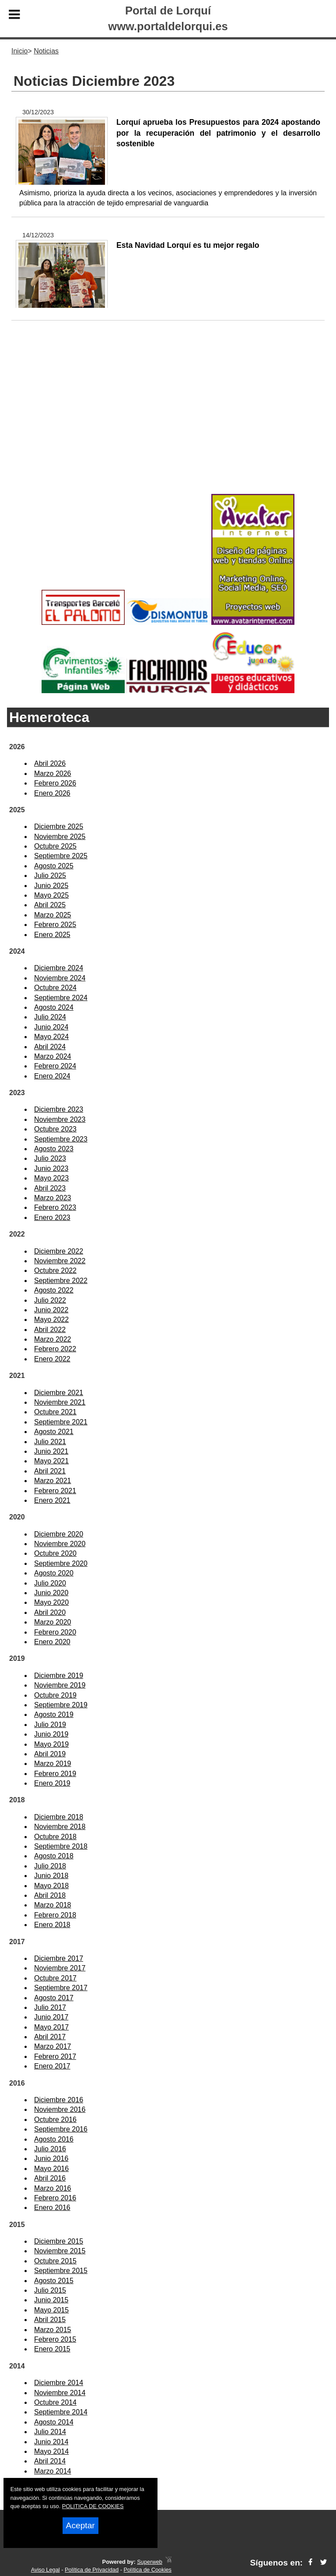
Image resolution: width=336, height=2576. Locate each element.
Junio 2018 (51, 1875)
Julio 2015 (50, 2290)
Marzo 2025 (52, 915)
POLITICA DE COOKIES (93, 2506)
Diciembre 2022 (58, 1251)
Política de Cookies (147, 2569)
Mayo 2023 (51, 1178)
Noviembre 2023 (59, 1119)
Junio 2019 (51, 1734)
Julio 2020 (50, 1583)
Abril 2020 (50, 1612)
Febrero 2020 (55, 1632)
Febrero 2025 (55, 924)
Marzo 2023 (52, 1198)
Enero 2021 (52, 1500)
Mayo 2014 (51, 2451)
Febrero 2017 (55, 2056)
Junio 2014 (51, 2442)
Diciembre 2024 (58, 968)
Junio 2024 (51, 1027)
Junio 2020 (51, 1592)
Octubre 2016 (55, 2119)
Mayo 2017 (51, 2027)
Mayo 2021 (51, 1461)
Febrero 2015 (55, 2339)
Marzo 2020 (52, 1622)
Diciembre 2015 (58, 2241)
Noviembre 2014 (59, 2392)
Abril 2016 (50, 2178)
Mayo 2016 (51, 2168)
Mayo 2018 (51, 1885)
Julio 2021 (50, 1441)
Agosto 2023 (54, 1148)
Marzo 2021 (52, 1480)
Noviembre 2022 (59, 1261)
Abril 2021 (50, 1471)
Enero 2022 (52, 1359)
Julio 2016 (50, 2149)
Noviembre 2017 (59, 1968)
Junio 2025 (51, 885)
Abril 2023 (50, 1188)
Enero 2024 (52, 1076)
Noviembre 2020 (59, 1543)
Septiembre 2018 (61, 1846)
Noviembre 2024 (59, 978)
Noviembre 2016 (59, 2109)
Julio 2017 (50, 2007)
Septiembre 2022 (61, 1280)
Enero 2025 (52, 934)
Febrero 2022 (55, 1349)
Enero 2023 (52, 1217)
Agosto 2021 (54, 1431)
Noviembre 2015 (59, 2251)
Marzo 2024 (52, 1056)
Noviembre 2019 (59, 1685)
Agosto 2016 (54, 2139)
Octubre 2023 (55, 1129)
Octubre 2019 (55, 1695)
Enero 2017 (52, 2066)
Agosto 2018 (54, 1856)
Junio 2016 (51, 2158)
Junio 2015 (51, 2300)
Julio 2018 (50, 1866)
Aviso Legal (45, 2569)
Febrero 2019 (55, 1773)
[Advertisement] (168, 421)
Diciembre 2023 (58, 1109)
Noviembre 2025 (59, 836)
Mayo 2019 (51, 1744)
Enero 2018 (52, 1924)
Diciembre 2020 (58, 1534)
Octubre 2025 (55, 846)
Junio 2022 (51, 1310)
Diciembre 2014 (58, 2382)
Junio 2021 (51, 1451)
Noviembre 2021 (59, 1402)
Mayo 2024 (51, 1036)
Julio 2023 (50, 1158)
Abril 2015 (50, 2319)
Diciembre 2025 (58, 826)
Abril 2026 (50, 763)
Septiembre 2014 (61, 2412)
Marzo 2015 (52, 2329)
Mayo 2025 (51, 895)
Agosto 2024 (54, 1007)
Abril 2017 (50, 2036)
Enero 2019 (52, 1783)
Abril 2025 (50, 905)
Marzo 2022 (52, 1339)
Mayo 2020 (51, 1602)
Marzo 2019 (52, 1763)
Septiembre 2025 (61, 856)
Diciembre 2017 (58, 1958)
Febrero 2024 (55, 1066)
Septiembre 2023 (61, 1139)
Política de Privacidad (92, 2569)
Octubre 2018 (55, 1836)
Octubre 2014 (55, 2402)
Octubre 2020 (55, 1553)
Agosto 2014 (54, 2422)
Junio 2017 (51, 2017)
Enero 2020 (52, 1642)
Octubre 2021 (55, 1412)
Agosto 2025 (54, 866)
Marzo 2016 (52, 2188)
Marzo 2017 (52, 2046)
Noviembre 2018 (59, 1826)
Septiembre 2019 (61, 1705)
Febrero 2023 (55, 1207)
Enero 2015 (52, 2349)
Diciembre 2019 (58, 1675)
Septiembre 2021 (61, 1422)
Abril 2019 (50, 1754)
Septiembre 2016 (61, 2129)
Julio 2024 (50, 1017)
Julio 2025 (50, 875)
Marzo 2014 (52, 2471)
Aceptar (80, 2525)
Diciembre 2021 (58, 1392)
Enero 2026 (52, 793)
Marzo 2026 (52, 773)
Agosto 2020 (54, 1573)
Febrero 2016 (55, 2198)
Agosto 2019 (54, 1714)
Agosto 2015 (54, 2280)
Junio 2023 (51, 1168)
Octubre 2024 (55, 987)
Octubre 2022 (55, 1270)
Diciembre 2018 (58, 1817)
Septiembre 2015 (61, 2270)
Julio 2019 (50, 1724)
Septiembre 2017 (61, 1987)
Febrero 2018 (55, 1915)
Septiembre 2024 (61, 997)
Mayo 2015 (51, 2310)
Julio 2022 (50, 1300)
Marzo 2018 (52, 1905)
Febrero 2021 (55, 1490)
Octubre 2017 (55, 1978)
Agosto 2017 (54, 1998)
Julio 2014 (50, 2431)
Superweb (149, 2561)
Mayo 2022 (51, 1319)
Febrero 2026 (55, 783)
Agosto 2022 (54, 1290)
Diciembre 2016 (58, 2100)
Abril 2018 (50, 1895)
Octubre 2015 (55, 2261)
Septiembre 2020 (61, 1563)
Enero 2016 (52, 2207)
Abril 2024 (50, 1046)
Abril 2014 (50, 2461)
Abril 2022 (50, 1329)
